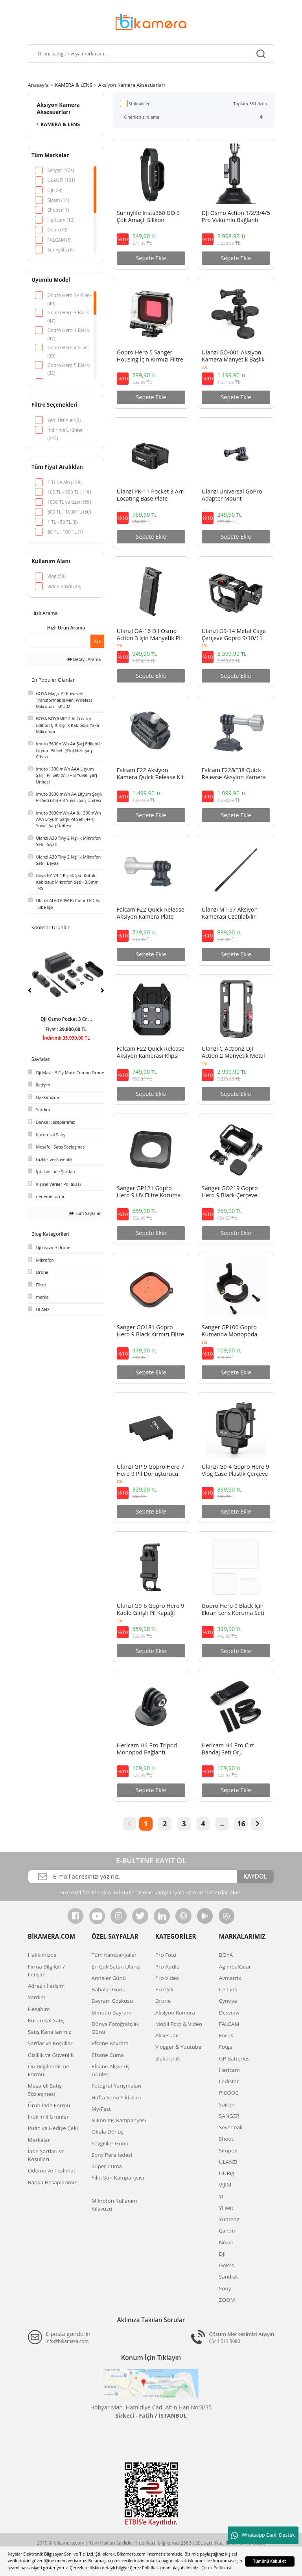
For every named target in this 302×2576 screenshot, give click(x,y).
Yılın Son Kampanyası (118, 2177)
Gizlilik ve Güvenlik (51, 2055)
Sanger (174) (60, 170)
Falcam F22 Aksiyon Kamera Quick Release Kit (150, 774)
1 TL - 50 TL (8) (62, 522)
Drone (163, 2000)
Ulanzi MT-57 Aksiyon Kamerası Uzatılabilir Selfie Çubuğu (230, 913)
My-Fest (101, 2108)
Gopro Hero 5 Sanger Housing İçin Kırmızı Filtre (150, 356)
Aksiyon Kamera (175, 2012)
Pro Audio (167, 1966)
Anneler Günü (109, 1978)
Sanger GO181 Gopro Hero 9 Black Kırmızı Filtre (150, 1331)
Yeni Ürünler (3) (64, 420)
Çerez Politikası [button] (216, 2567)
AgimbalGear (235, 1966)
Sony (225, 2288)
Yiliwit (226, 2207)
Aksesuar (166, 2035)
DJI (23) (54, 190)
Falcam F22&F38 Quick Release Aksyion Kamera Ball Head (234, 774)
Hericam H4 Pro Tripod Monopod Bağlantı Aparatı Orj (147, 1749)
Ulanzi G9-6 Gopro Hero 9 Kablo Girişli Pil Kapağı (150, 1609)
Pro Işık (164, 1989)
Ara (97, 641)
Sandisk (228, 2276)
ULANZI (228, 2161)
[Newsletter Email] (132, 1876)
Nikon (226, 2242)
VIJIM (225, 2184)
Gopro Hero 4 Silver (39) (68, 348)
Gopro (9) (57, 229)
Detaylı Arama (84, 659)
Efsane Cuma (108, 2055)
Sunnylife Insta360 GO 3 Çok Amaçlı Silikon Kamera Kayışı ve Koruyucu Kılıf (148, 216)
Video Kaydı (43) (64, 586)
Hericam (229, 2069)
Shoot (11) (58, 210)
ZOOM (227, 2299)
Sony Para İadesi (112, 2154)
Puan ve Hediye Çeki (53, 2128)
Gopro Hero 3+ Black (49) (69, 295)
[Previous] (29, 990)
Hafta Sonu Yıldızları (116, 2097)
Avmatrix (230, 1978)
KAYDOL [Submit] (255, 1876)
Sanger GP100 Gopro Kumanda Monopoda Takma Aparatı (230, 1331)
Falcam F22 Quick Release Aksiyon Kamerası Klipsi (150, 1052)
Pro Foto (165, 1954)
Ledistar (229, 2081)
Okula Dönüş (107, 2131)
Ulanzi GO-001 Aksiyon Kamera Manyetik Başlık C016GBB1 (233, 356)
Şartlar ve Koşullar (50, 2043)
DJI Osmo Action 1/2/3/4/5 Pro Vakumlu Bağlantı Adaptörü (236, 216)
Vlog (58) (56, 576)
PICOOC (229, 2092)
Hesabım (39, 2009)
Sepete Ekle (151, 258)
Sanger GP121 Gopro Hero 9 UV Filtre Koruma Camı (149, 1192)
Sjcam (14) (58, 200)
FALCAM (229, 2023)
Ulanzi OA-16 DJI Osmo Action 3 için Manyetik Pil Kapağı (149, 634)
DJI (222, 2253)
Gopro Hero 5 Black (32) (68, 365)
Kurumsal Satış (46, 2020)
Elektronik (167, 2058)
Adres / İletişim (46, 1985)
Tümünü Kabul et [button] (269, 2561)
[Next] (102, 990)
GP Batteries (234, 2058)
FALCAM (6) (59, 240)
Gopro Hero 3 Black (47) (68, 313)
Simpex (228, 2150)
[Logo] (151, 21)
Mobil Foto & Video (178, 2023)
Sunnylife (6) (60, 249)
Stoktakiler (139, 103)
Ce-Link (228, 1989)
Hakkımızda (42, 1954)
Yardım (37, 1997)
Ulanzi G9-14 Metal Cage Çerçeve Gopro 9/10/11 (234, 634)
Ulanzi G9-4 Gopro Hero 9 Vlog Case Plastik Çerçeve (235, 1470)
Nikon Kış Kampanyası (119, 2120)
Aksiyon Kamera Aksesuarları (131, 85)
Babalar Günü (109, 1989)
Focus (226, 2035)
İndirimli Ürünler (48, 2116)
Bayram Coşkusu (112, 2000)
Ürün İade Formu (49, 2105)
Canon (227, 2230)
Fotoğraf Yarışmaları (117, 2085)
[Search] (151, 53)
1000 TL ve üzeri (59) (69, 502)
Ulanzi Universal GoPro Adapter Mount (232, 495)
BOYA (226, 1954)
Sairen (227, 2104)
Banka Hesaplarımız (52, 2182)
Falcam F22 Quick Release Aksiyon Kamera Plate (150, 913)
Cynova (228, 2000)
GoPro (227, 2265)
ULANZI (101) (61, 180)
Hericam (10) (60, 220)
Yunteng (229, 2219)
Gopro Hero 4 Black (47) (68, 330)
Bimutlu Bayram (111, 2012)
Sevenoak (231, 2127)
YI (221, 2196)
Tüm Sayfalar (85, 1213)
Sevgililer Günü (110, 2143)
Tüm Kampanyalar (114, 1954)
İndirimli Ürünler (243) (65, 430)
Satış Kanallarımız (49, 2031)
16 (241, 1823)
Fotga (226, 2046)
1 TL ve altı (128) (64, 482)
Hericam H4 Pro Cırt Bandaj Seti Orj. (228, 1749)
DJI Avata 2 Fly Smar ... (66, 1019)
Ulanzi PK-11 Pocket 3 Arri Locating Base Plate (151, 495)
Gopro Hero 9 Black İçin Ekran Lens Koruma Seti (233, 1609)
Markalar (39, 2139)
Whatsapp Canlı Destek (263, 2535)
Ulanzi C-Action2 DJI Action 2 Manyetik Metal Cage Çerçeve (233, 1052)
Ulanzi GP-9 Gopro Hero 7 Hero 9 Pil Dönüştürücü (150, 1470)
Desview (229, 2012)
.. (222, 1823)
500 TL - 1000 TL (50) (69, 511)
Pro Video (167, 1978)
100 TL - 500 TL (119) (69, 492)
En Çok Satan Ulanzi (116, 1966)
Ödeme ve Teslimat (52, 2170)
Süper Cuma (107, 2166)
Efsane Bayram (110, 2043)
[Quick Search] (57, 641)
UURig (226, 2173)
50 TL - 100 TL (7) (65, 531)
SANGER (229, 2115)
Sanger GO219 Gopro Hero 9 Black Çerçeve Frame (230, 1192)
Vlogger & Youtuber (179, 2046)
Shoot (226, 2138)
